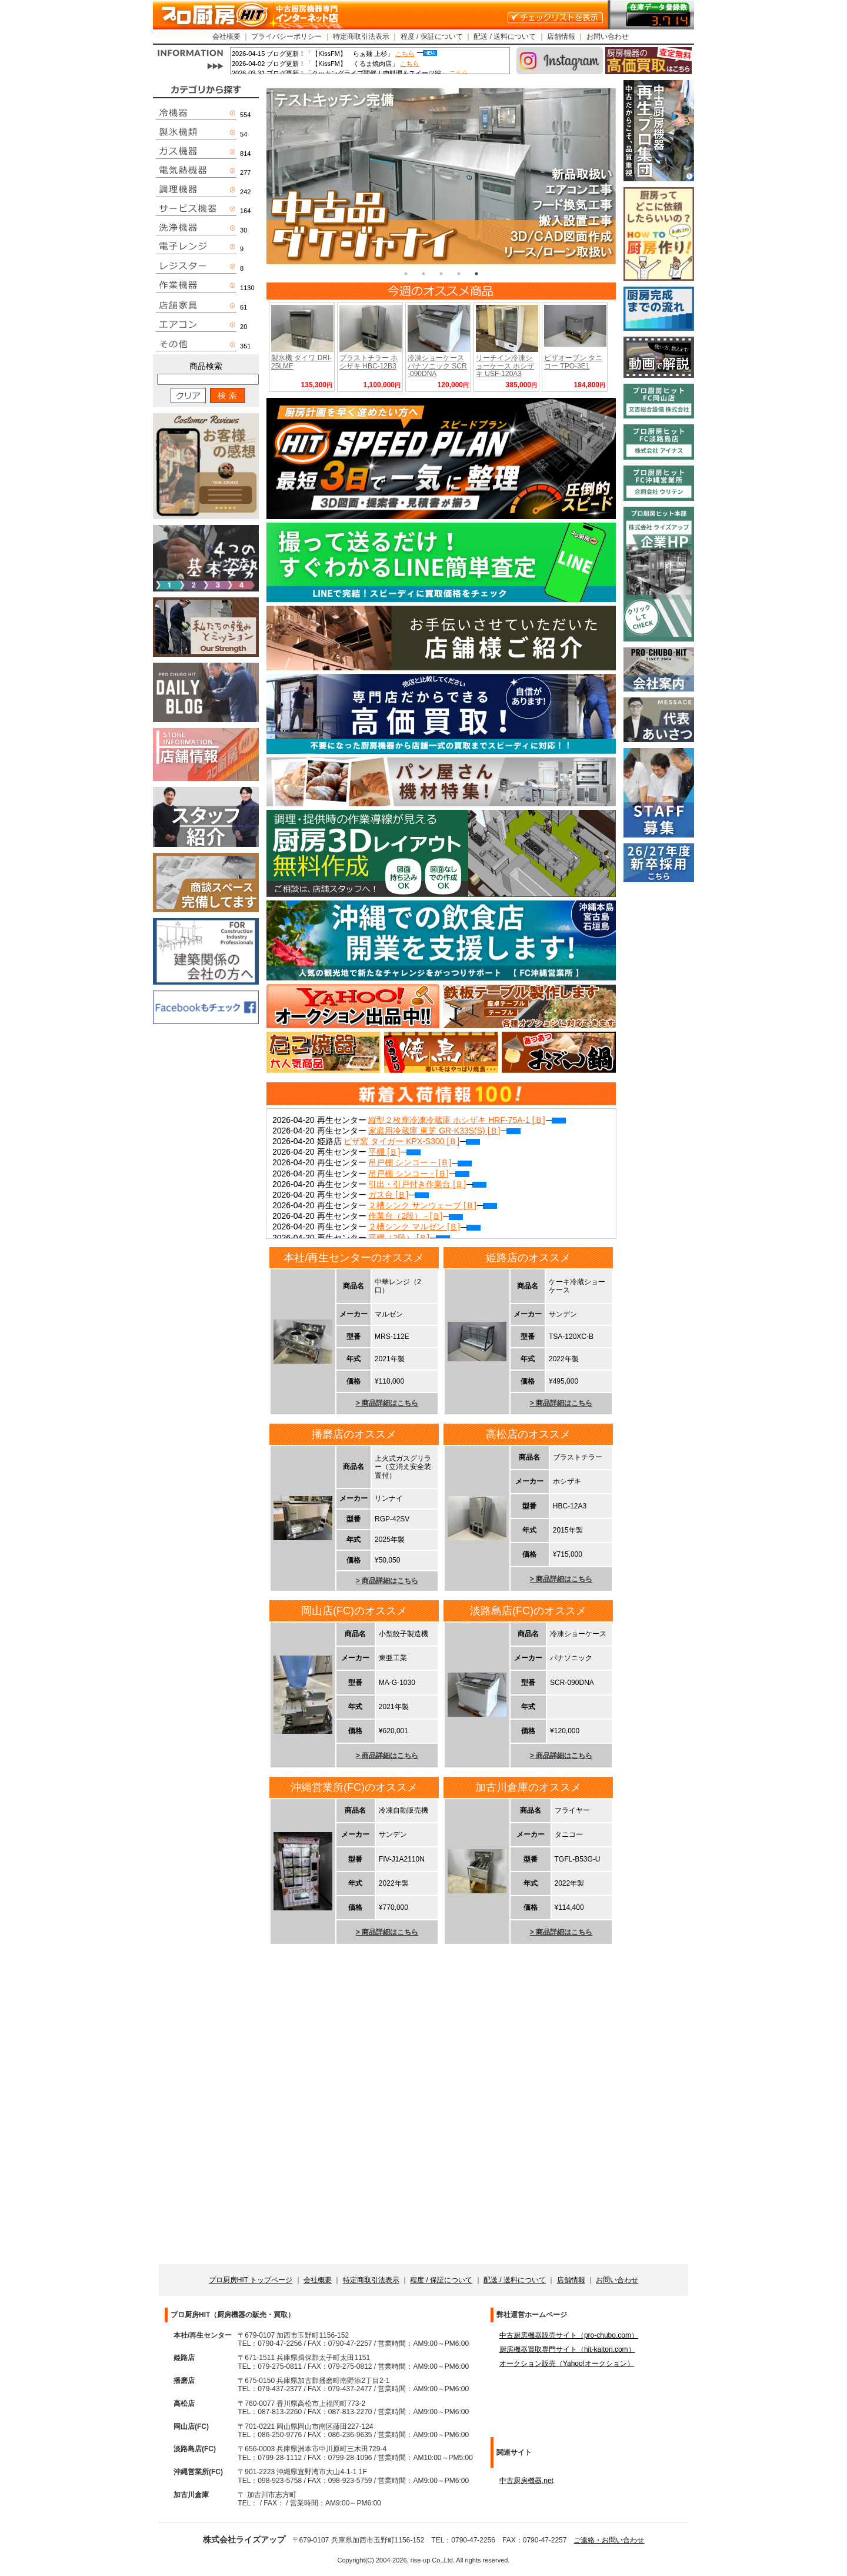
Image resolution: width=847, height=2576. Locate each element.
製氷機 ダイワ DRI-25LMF (301, 362)
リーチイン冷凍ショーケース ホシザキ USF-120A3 (505, 365)
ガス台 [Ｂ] (398, 1194)
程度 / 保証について (432, 36)
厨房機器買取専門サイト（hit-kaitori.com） (567, 2349)
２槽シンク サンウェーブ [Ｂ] (432, 1205)
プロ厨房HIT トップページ (250, 2280)
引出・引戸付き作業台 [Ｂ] (427, 1184)
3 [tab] (441, 274)
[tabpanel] (441, 176)
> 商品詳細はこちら (387, 1403)
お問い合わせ (607, 36)
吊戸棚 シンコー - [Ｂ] (418, 1173)
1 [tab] (406, 274)
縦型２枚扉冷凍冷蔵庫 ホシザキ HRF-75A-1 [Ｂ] (466, 1120)
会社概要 (226, 36)
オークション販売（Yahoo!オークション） (566, 2363)
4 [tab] (459, 274)
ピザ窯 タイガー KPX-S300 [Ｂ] (412, 1141)
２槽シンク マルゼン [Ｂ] (424, 1226)
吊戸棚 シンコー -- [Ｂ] (420, 1162)
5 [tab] (476, 274)
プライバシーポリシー (286, 36)
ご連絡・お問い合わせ (608, 2540)
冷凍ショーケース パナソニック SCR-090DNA (437, 365)
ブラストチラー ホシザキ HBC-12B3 (368, 362)
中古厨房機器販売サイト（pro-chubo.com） (568, 2335)
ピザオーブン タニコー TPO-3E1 (573, 362)
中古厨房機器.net (526, 2481)
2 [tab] (423, 274)
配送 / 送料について (504, 36)
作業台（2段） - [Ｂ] (415, 1216)
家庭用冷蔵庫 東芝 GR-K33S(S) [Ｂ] (444, 1130)
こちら (405, 53)
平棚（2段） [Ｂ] (408, 1237)
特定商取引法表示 (361, 36)
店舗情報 (561, 36)
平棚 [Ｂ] (394, 1151)
